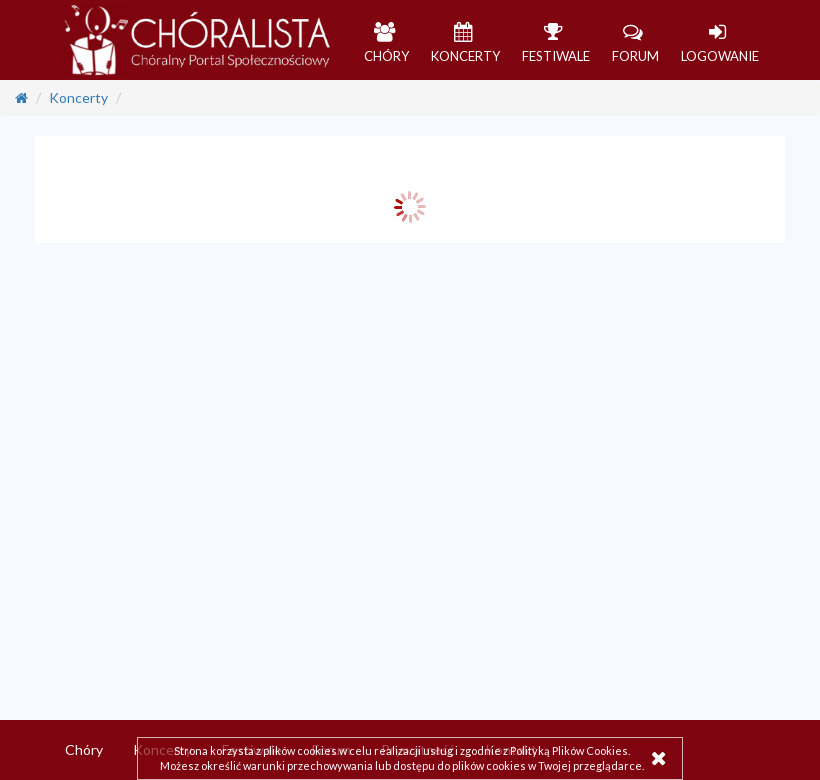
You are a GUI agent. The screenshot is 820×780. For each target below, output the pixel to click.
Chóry (84, 749)
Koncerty (78, 97)
